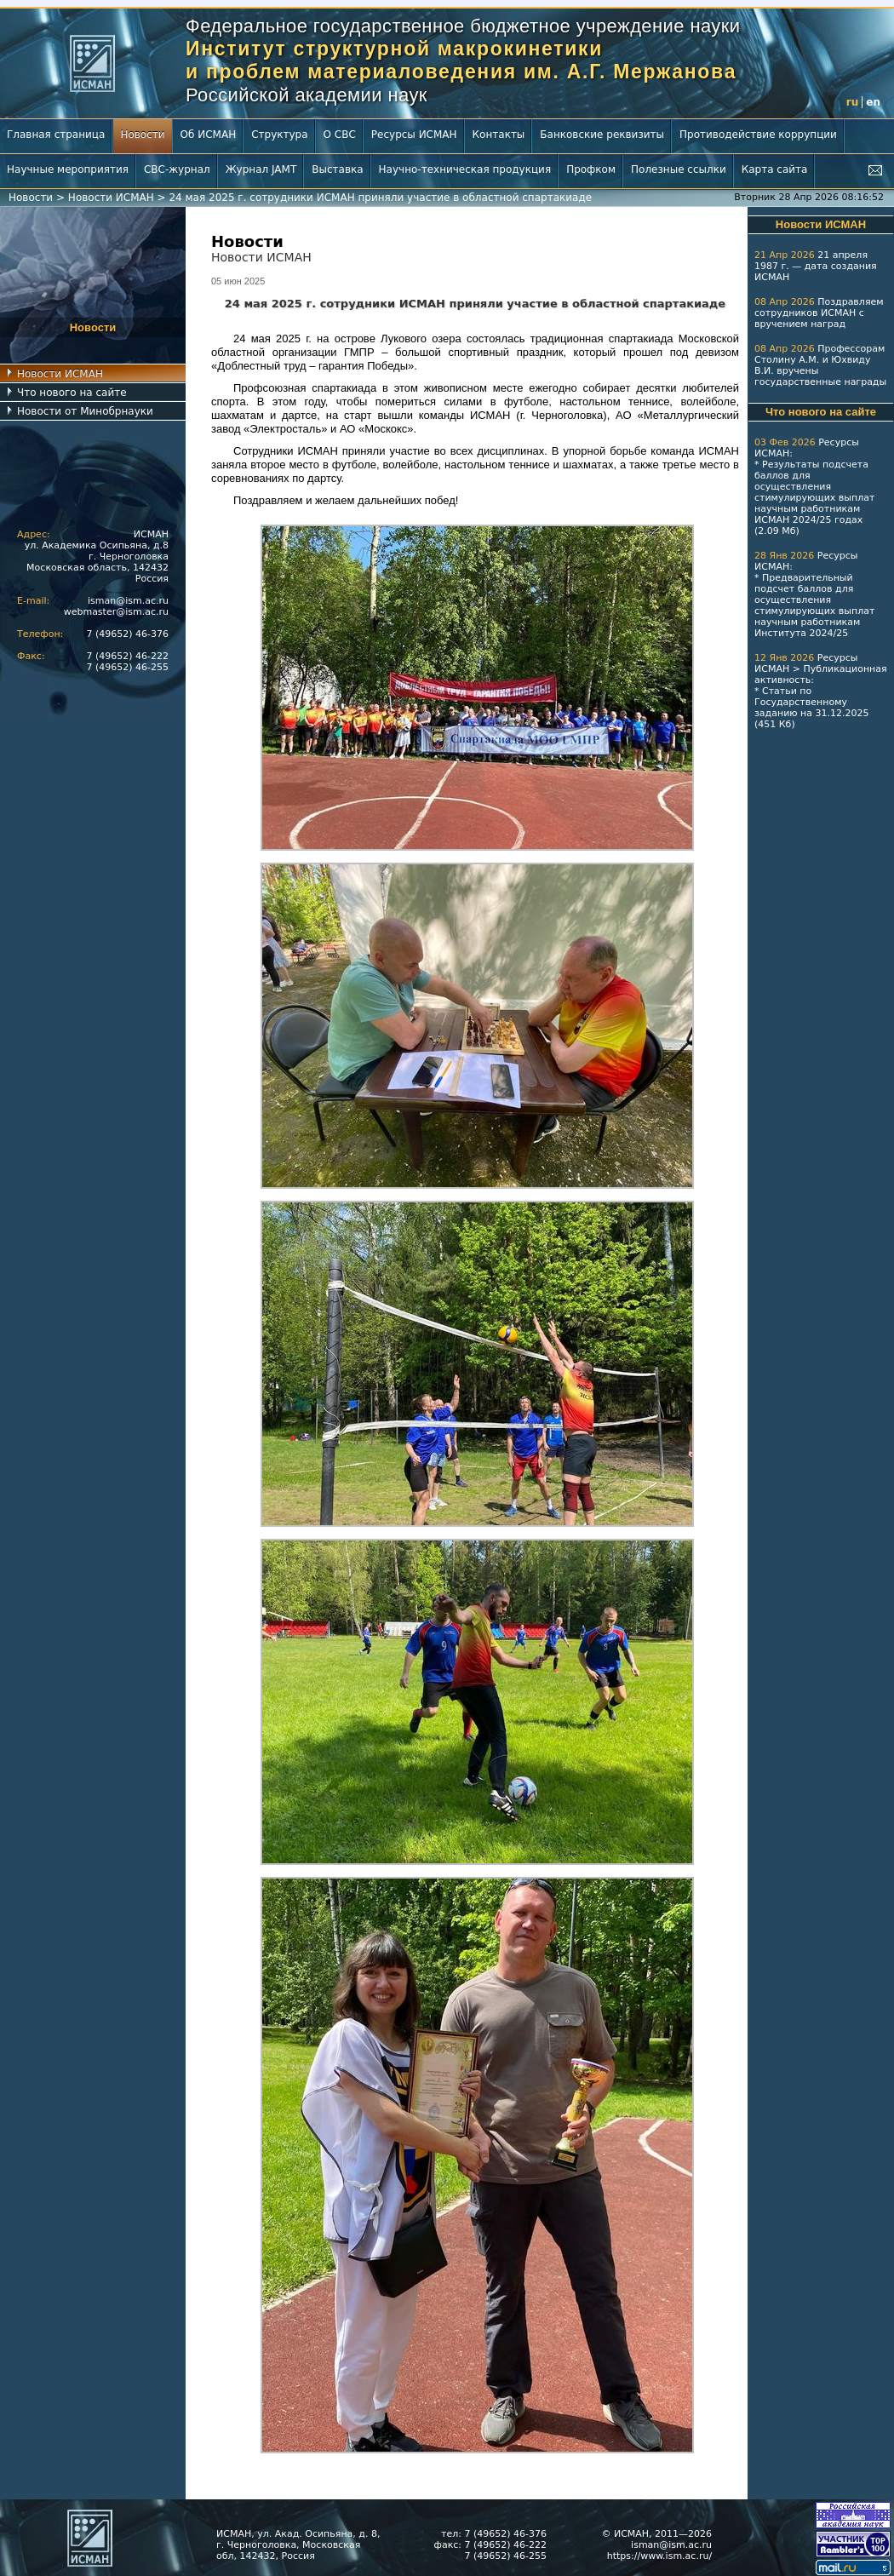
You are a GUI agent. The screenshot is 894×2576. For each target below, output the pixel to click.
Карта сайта (775, 169)
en (873, 102)
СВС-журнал (177, 169)
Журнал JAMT (261, 169)
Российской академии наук (306, 95)
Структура (279, 135)
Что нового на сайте (72, 393)
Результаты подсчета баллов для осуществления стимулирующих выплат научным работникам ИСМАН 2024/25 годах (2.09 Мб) (814, 497)
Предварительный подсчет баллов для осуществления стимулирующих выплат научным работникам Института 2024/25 (814, 605)
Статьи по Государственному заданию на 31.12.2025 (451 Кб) (811, 708)
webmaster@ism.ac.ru (116, 611)
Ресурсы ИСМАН (414, 135)
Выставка (337, 169)
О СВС (340, 135)
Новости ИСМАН (111, 198)
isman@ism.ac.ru (128, 600)
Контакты (499, 135)
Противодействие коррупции (758, 135)
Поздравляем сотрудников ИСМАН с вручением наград (819, 313)
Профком (591, 169)
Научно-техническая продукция (465, 169)
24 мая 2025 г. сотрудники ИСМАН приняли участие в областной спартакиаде (380, 198)
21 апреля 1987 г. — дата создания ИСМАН (815, 266)
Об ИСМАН (209, 135)
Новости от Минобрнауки (85, 411)
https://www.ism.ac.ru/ (659, 2556)
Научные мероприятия (68, 169)
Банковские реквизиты (602, 135)
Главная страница (56, 135)
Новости (142, 135)
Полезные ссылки (678, 169)
